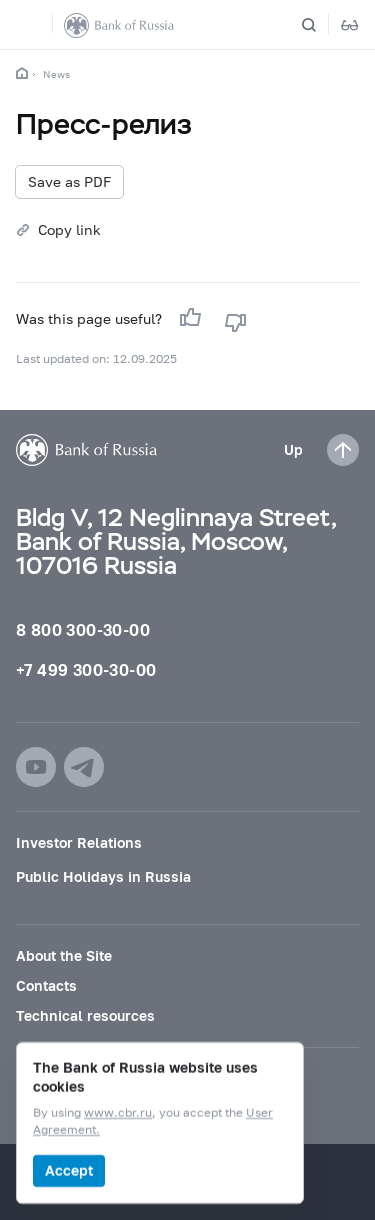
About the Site (64, 955)
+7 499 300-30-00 (86, 669)
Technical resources (85, 1015)
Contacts (46, 985)
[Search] (321, 25)
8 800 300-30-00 (83, 629)
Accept (69, 1170)
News (56, 74)
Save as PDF (69, 181)
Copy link (69, 229)
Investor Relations (79, 842)
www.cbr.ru (118, 1113)
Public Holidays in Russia (103, 876)
